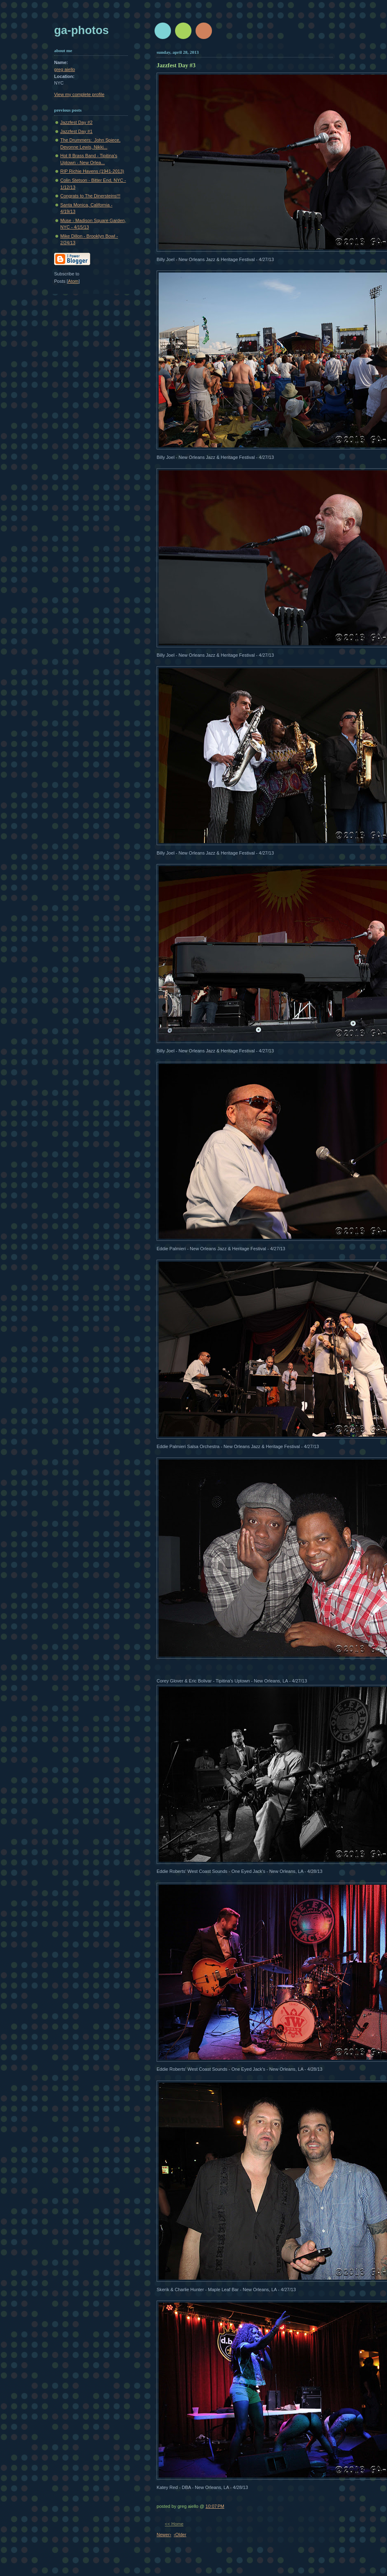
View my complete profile (79, 94)
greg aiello (64, 69)
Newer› (164, 2534)
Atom (73, 281)
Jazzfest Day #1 (76, 131)
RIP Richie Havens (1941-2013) (92, 171)
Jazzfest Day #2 (76, 122)
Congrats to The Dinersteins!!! (90, 195)
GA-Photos (81, 30)
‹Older (180, 2534)
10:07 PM (214, 2506)
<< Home (174, 2523)
